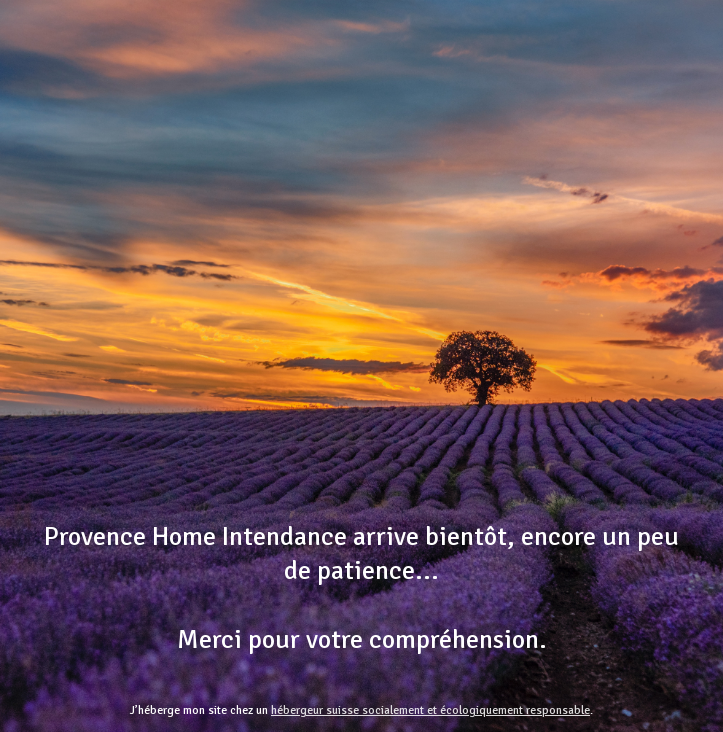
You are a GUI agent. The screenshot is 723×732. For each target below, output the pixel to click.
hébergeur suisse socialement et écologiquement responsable (430, 710)
